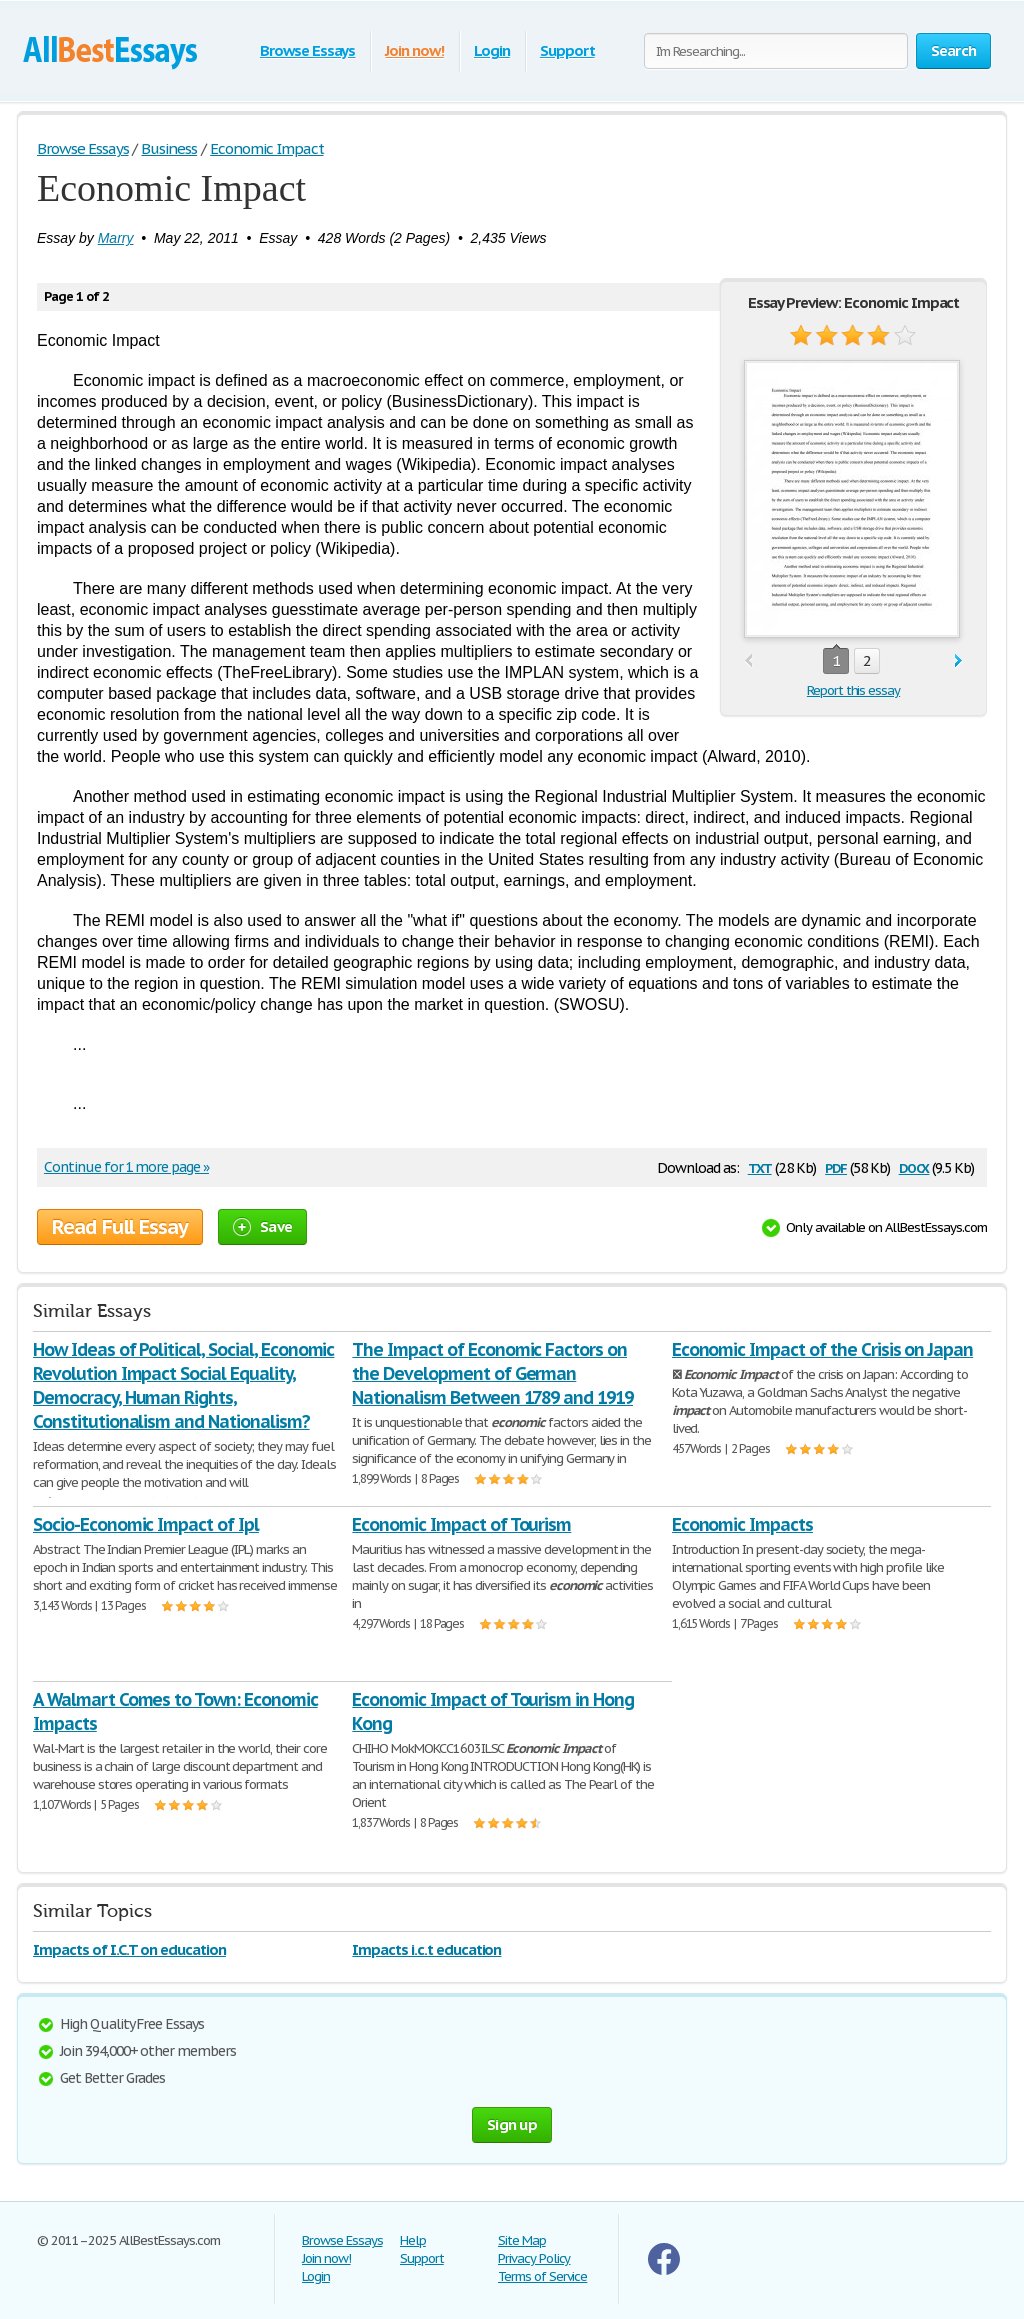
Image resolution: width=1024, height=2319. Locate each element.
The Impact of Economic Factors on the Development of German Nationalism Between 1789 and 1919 (492, 1373)
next (958, 661)
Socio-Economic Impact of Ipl (146, 1524)
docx (914, 1166)
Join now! (414, 50)
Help (413, 2240)
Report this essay (853, 690)
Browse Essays (307, 50)
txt (760, 1166)
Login (492, 50)
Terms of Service (542, 2276)
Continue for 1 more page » (126, 1167)
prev (748, 661)
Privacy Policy (534, 2258)
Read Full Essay (120, 1227)
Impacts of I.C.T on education (129, 1949)
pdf (836, 1166)
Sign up (512, 2124)
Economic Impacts (742, 1524)
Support (567, 50)
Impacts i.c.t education (426, 1949)
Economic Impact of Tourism (461, 1524)
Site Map (522, 2240)
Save (262, 1226)
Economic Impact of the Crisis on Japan (822, 1349)
